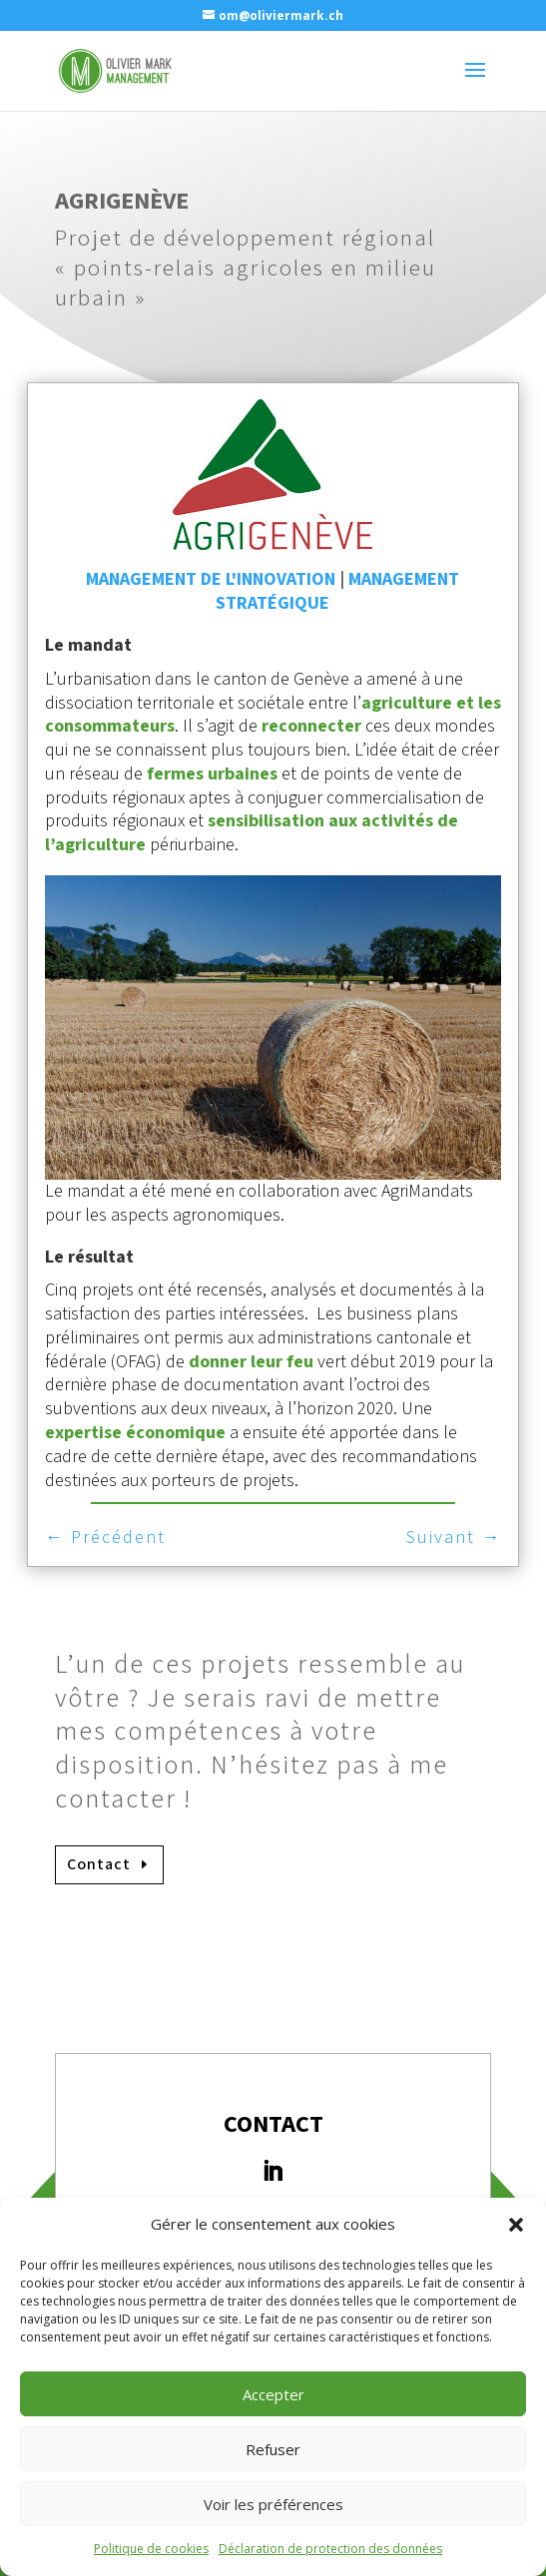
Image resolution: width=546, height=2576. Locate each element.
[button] (516, 2225)
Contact (99, 1864)
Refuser (273, 2449)
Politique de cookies (151, 2548)
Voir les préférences (273, 2504)
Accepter (273, 2394)
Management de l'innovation (210, 579)
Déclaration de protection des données (330, 2548)
